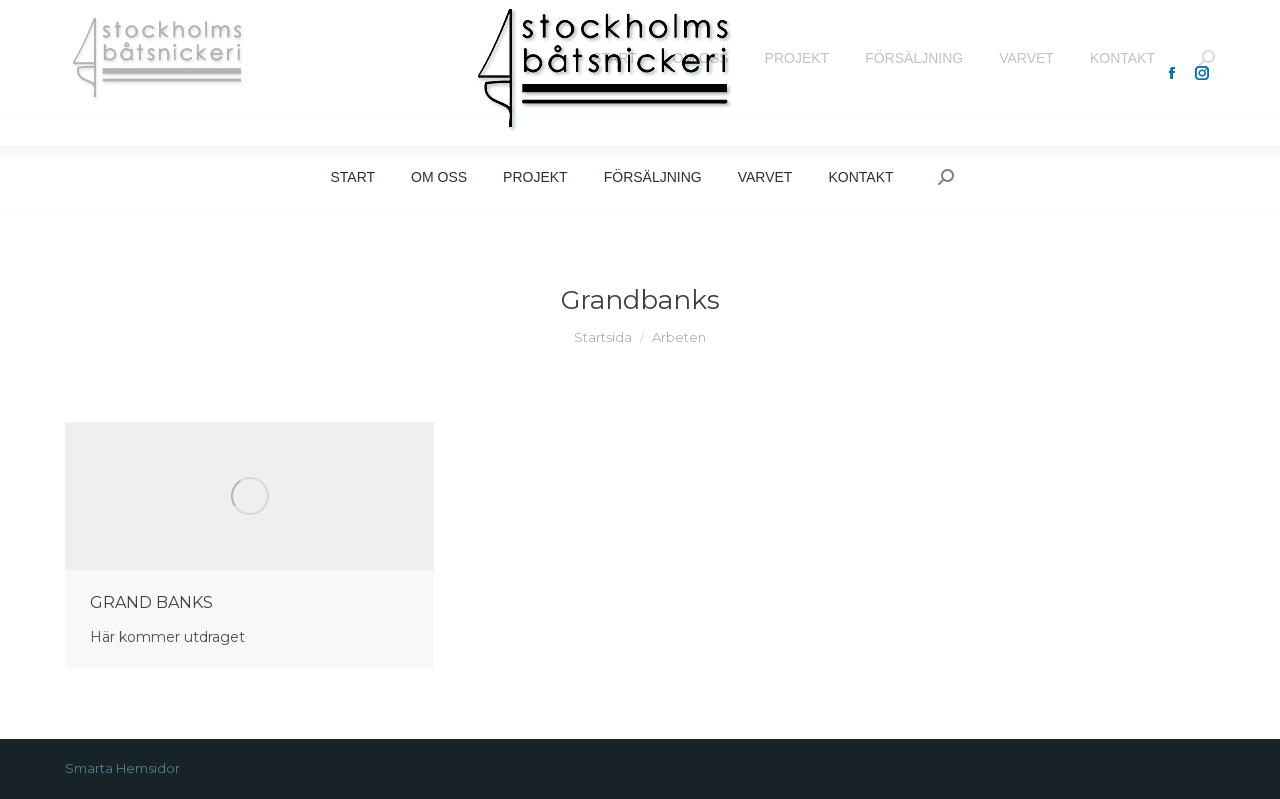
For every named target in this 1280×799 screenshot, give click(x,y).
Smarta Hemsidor (122, 768)
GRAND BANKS (151, 602)
